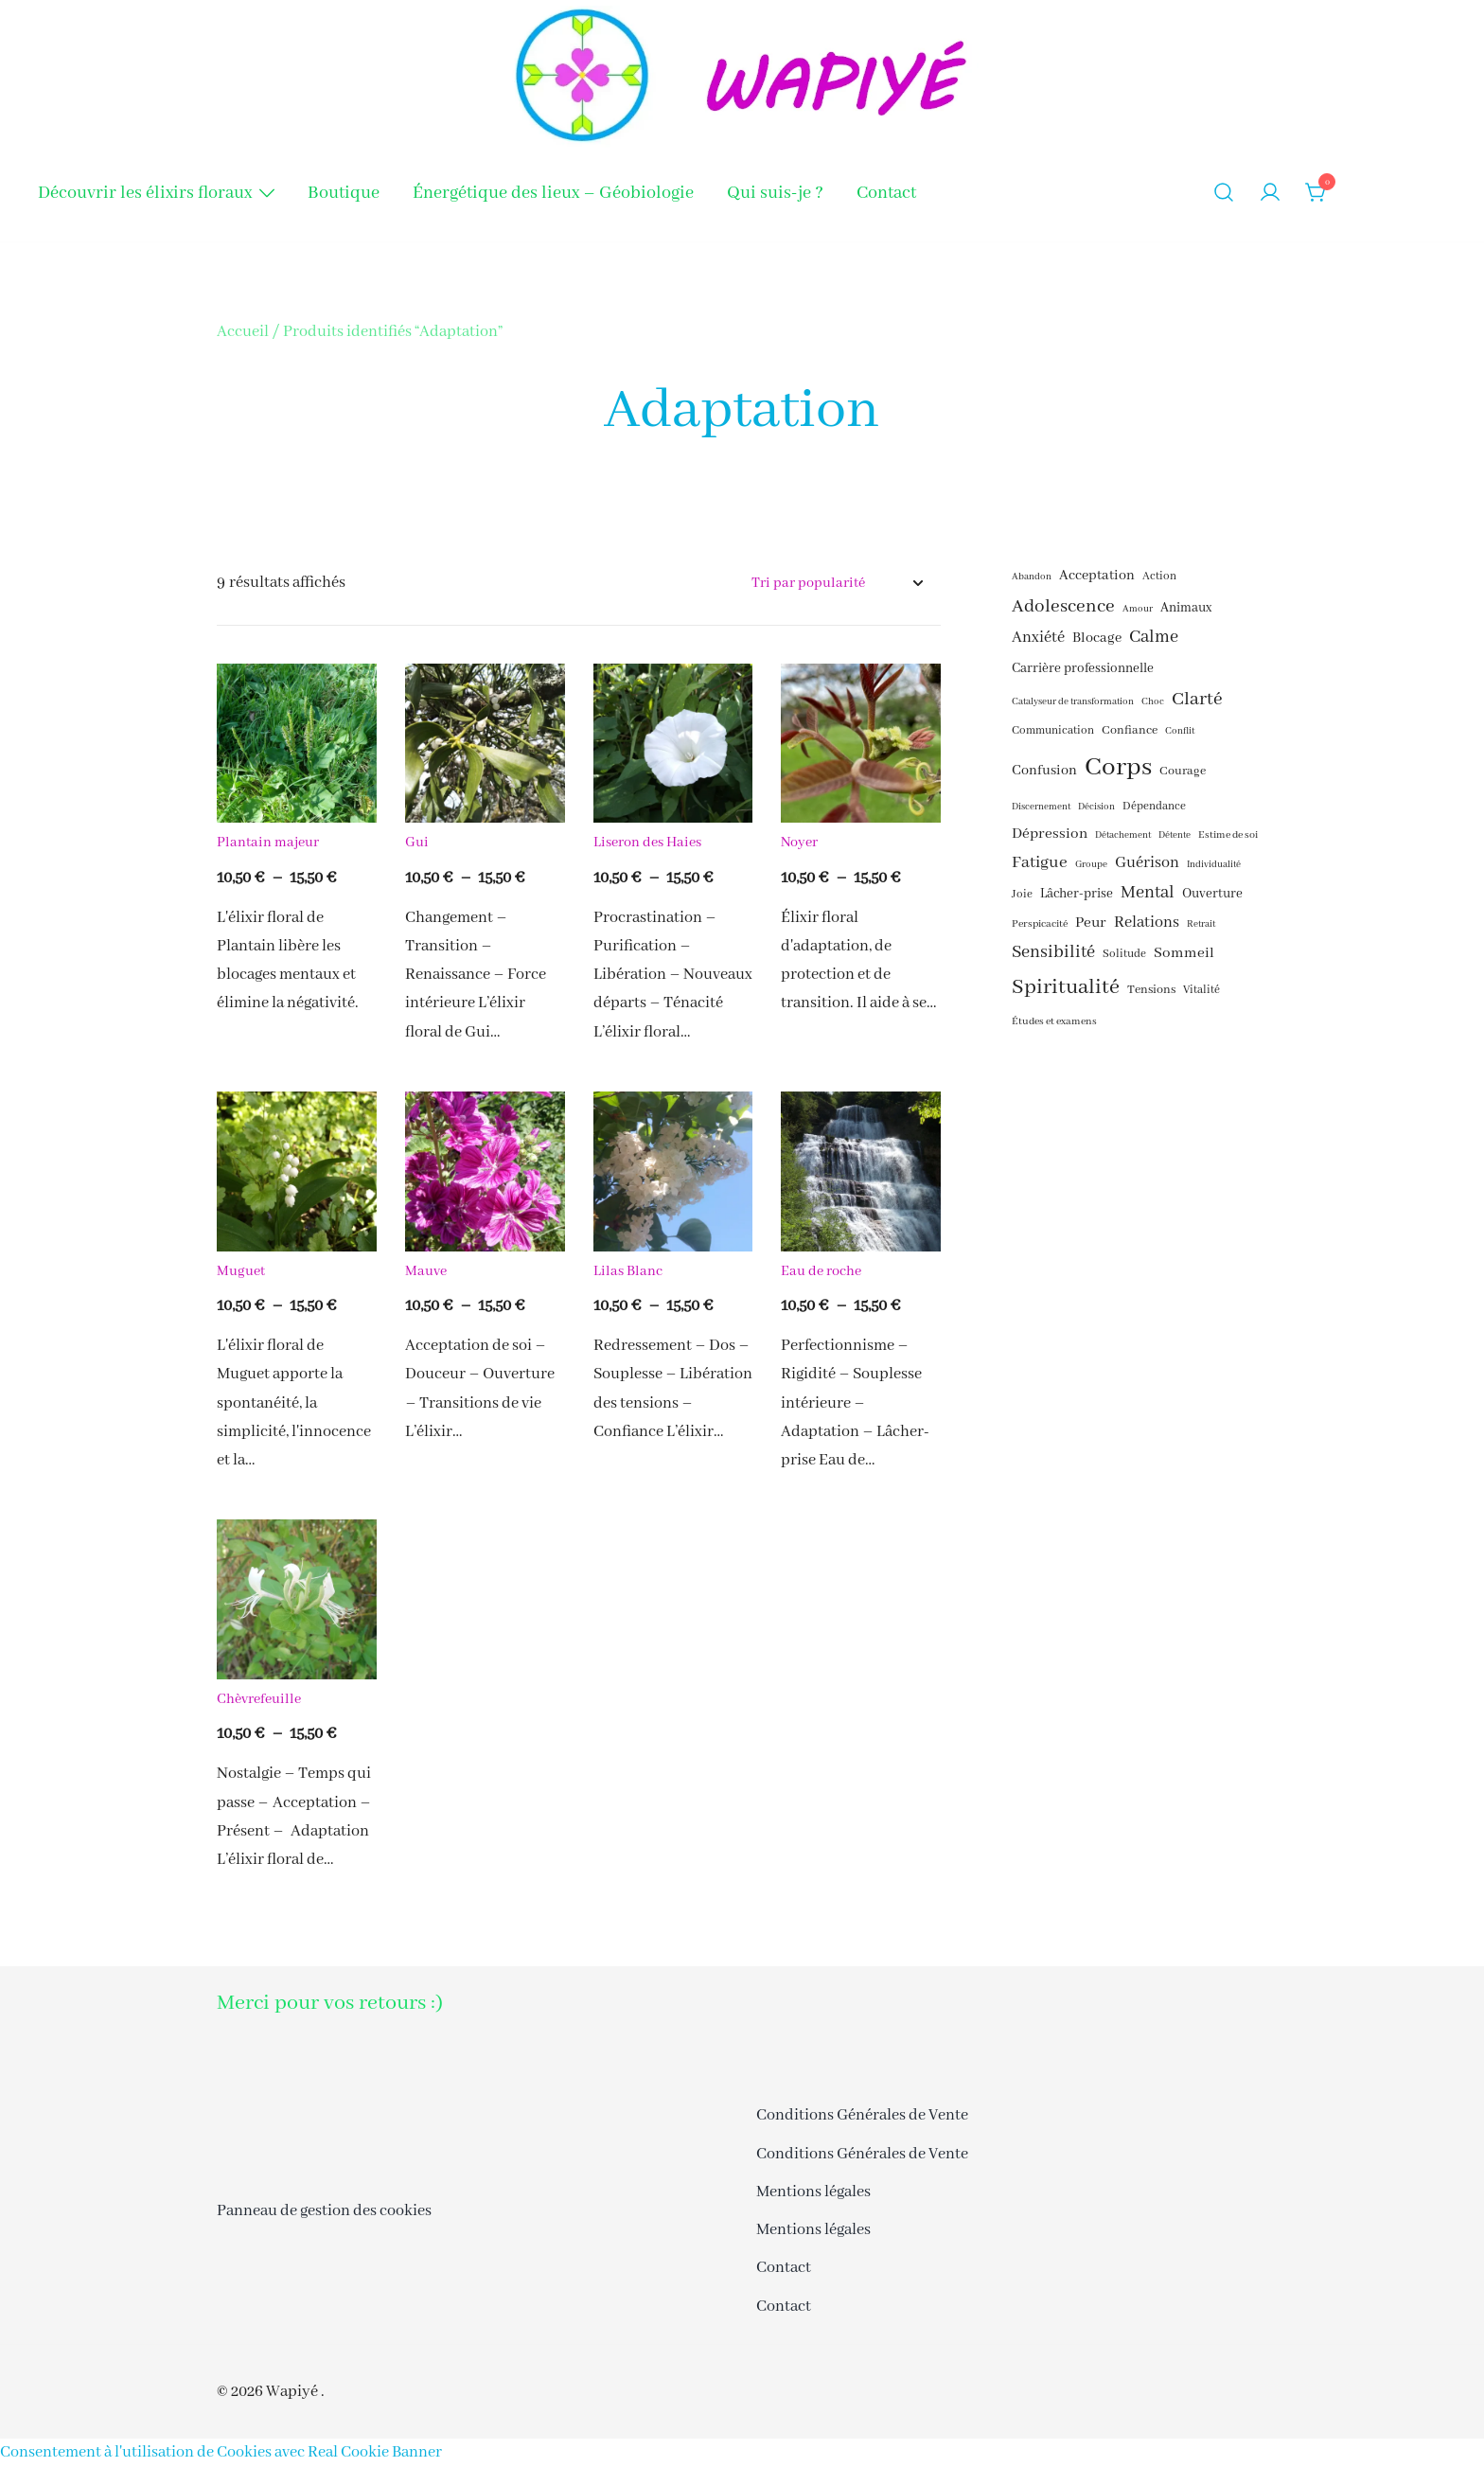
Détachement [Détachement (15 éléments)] (1123, 835)
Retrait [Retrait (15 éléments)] (1201, 924)
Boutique (344, 193)
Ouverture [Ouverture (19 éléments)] (1212, 893)
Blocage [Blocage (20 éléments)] (1097, 638)
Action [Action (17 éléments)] (1159, 576)
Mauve (426, 1271)
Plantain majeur (268, 842)
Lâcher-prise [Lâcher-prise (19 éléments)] (1076, 893)
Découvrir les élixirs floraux (145, 193)
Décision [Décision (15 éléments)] (1096, 807)
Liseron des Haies (647, 842)
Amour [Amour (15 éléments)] (1137, 609)
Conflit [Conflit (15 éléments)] (1179, 731)
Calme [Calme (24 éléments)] (1153, 637)
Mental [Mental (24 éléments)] (1148, 893)
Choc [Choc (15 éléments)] (1152, 702)
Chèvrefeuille (259, 1699)
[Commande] (837, 583)
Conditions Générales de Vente (862, 2115)
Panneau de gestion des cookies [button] (324, 2211)
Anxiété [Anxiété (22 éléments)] (1038, 638)
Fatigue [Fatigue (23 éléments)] (1040, 862)
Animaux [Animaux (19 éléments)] (1185, 607)
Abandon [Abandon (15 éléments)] (1031, 577)
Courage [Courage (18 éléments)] (1182, 771)
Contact (886, 193)
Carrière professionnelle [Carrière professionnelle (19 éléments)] (1083, 668)
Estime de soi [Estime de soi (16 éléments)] (1228, 835)
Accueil (243, 332)
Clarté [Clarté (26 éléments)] (1197, 699)
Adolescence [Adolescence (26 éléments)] (1063, 606)
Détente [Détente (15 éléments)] (1174, 835)
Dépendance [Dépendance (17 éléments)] (1154, 806)
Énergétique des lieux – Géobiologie (553, 193)
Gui (417, 842)
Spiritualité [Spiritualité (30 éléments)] (1066, 987)
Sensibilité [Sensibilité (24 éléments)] (1053, 953)
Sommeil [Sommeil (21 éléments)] (1184, 953)
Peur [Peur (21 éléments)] (1090, 923)
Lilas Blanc (627, 1271)
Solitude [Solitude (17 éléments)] (1124, 954)
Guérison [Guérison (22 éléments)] (1147, 863)
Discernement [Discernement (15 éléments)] (1041, 807)
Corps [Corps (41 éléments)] (1118, 767)
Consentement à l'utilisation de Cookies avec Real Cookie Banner (221, 2452)
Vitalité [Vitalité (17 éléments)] (1201, 990)
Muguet (241, 1271)
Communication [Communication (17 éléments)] (1053, 730)
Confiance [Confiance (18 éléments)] (1129, 730)
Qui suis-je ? (775, 193)
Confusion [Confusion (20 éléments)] (1044, 770)
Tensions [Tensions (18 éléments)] (1151, 990)
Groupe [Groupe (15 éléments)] (1091, 865)
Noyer (799, 842)
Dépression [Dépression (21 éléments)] (1049, 834)
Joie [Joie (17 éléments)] (1022, 894)
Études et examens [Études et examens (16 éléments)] (1054, 1021)
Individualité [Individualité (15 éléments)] (1214, 865)
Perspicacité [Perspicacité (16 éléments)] (1040, 924)
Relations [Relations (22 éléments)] (1146, 922)
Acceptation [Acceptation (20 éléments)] (1097, 575)
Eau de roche (821, 1271)
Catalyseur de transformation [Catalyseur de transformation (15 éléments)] (1073, 702)
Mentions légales (813, 2192)
